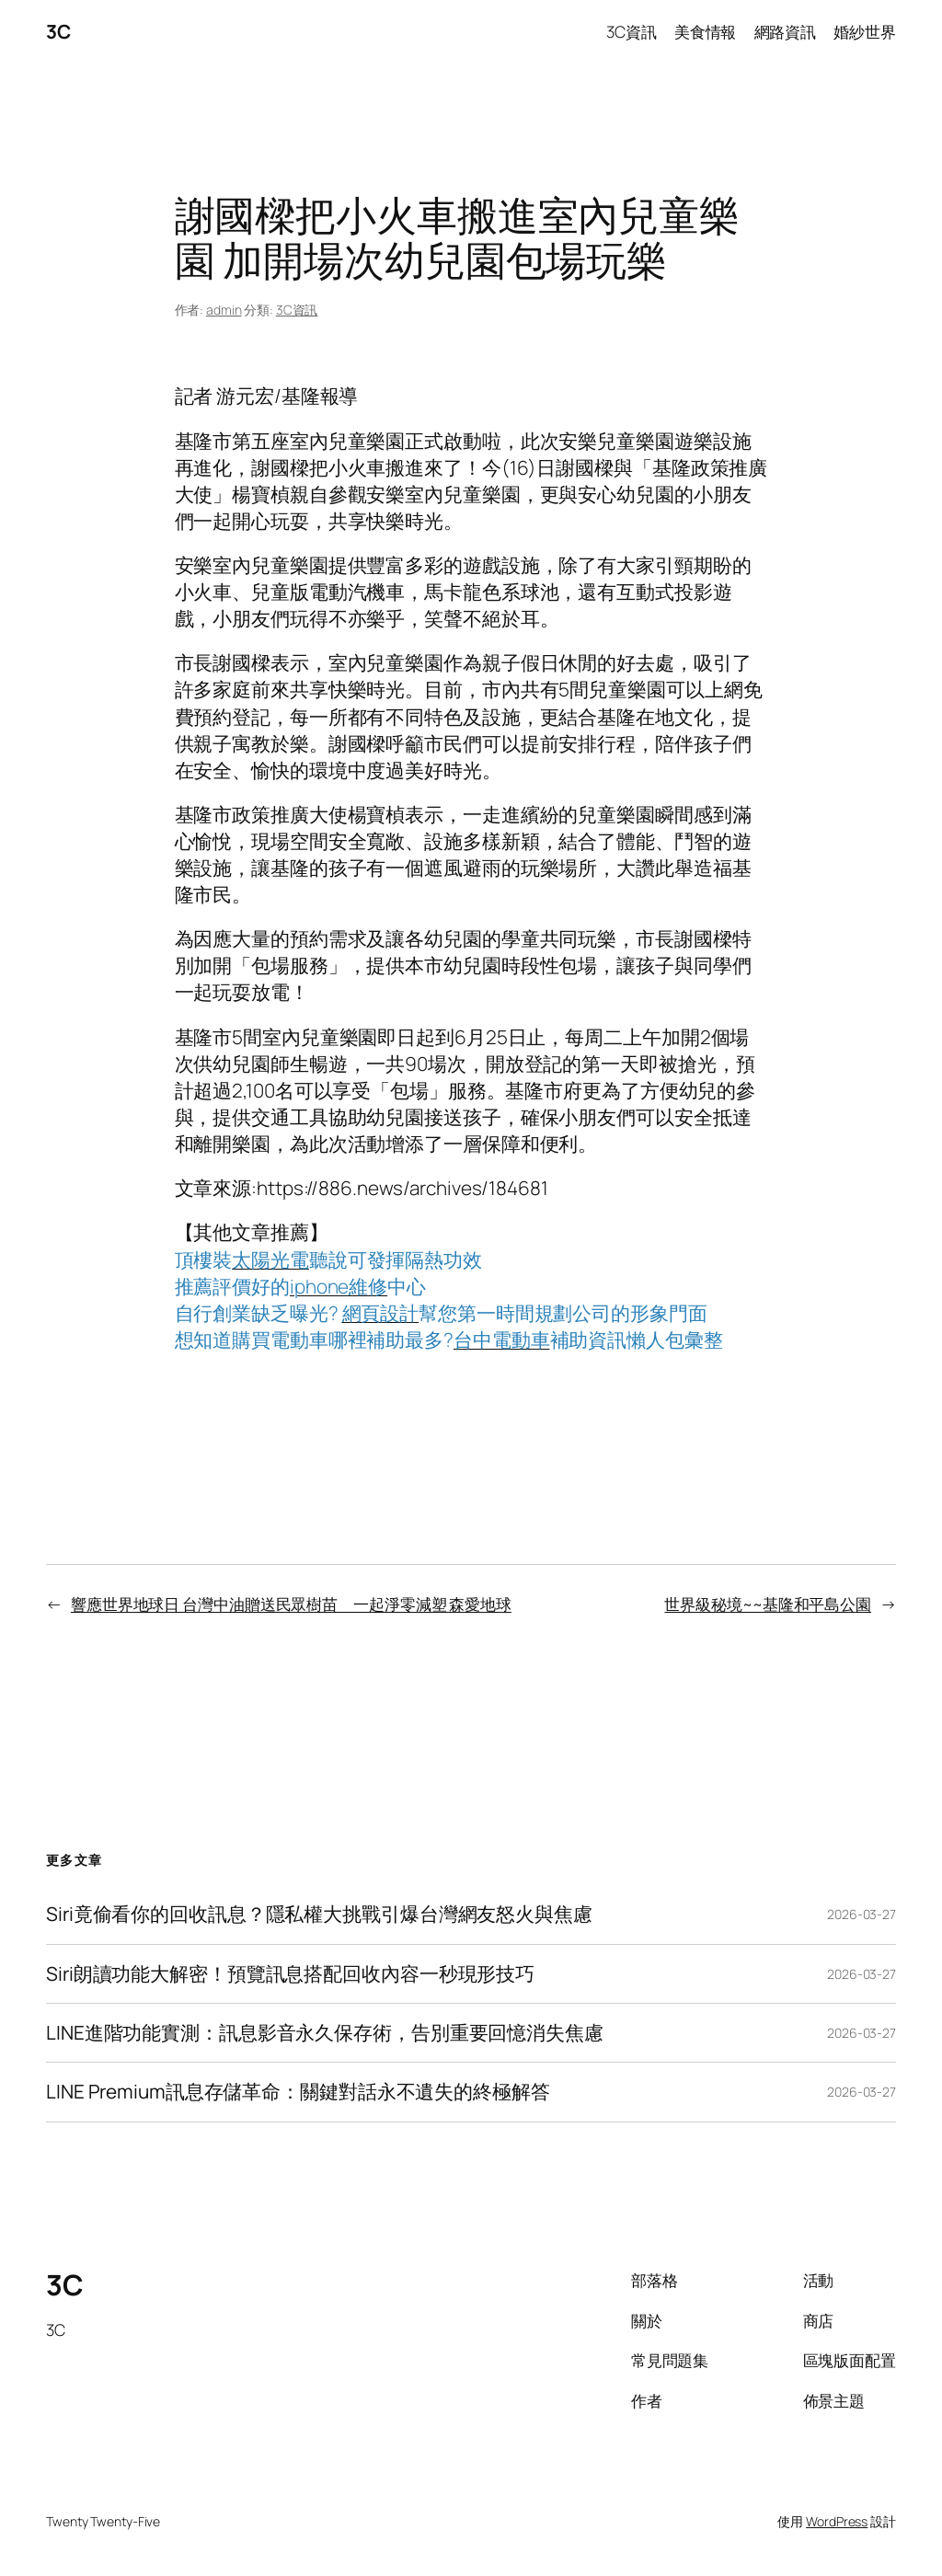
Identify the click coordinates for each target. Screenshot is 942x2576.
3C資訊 (297, 309)
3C (58, 31)
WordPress (836, 2521)
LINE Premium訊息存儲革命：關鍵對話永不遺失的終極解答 (298, 2091)
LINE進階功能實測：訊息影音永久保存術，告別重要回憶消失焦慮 (324, 2032)
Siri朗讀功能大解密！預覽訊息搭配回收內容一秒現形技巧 (290, 1973)
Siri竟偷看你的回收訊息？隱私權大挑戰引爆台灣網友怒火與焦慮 (319, 1914)
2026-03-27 (861, 1914)
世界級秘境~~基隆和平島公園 (767, 1604)
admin (224, 309)
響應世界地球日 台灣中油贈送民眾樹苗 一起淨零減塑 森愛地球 (291, 1604)
